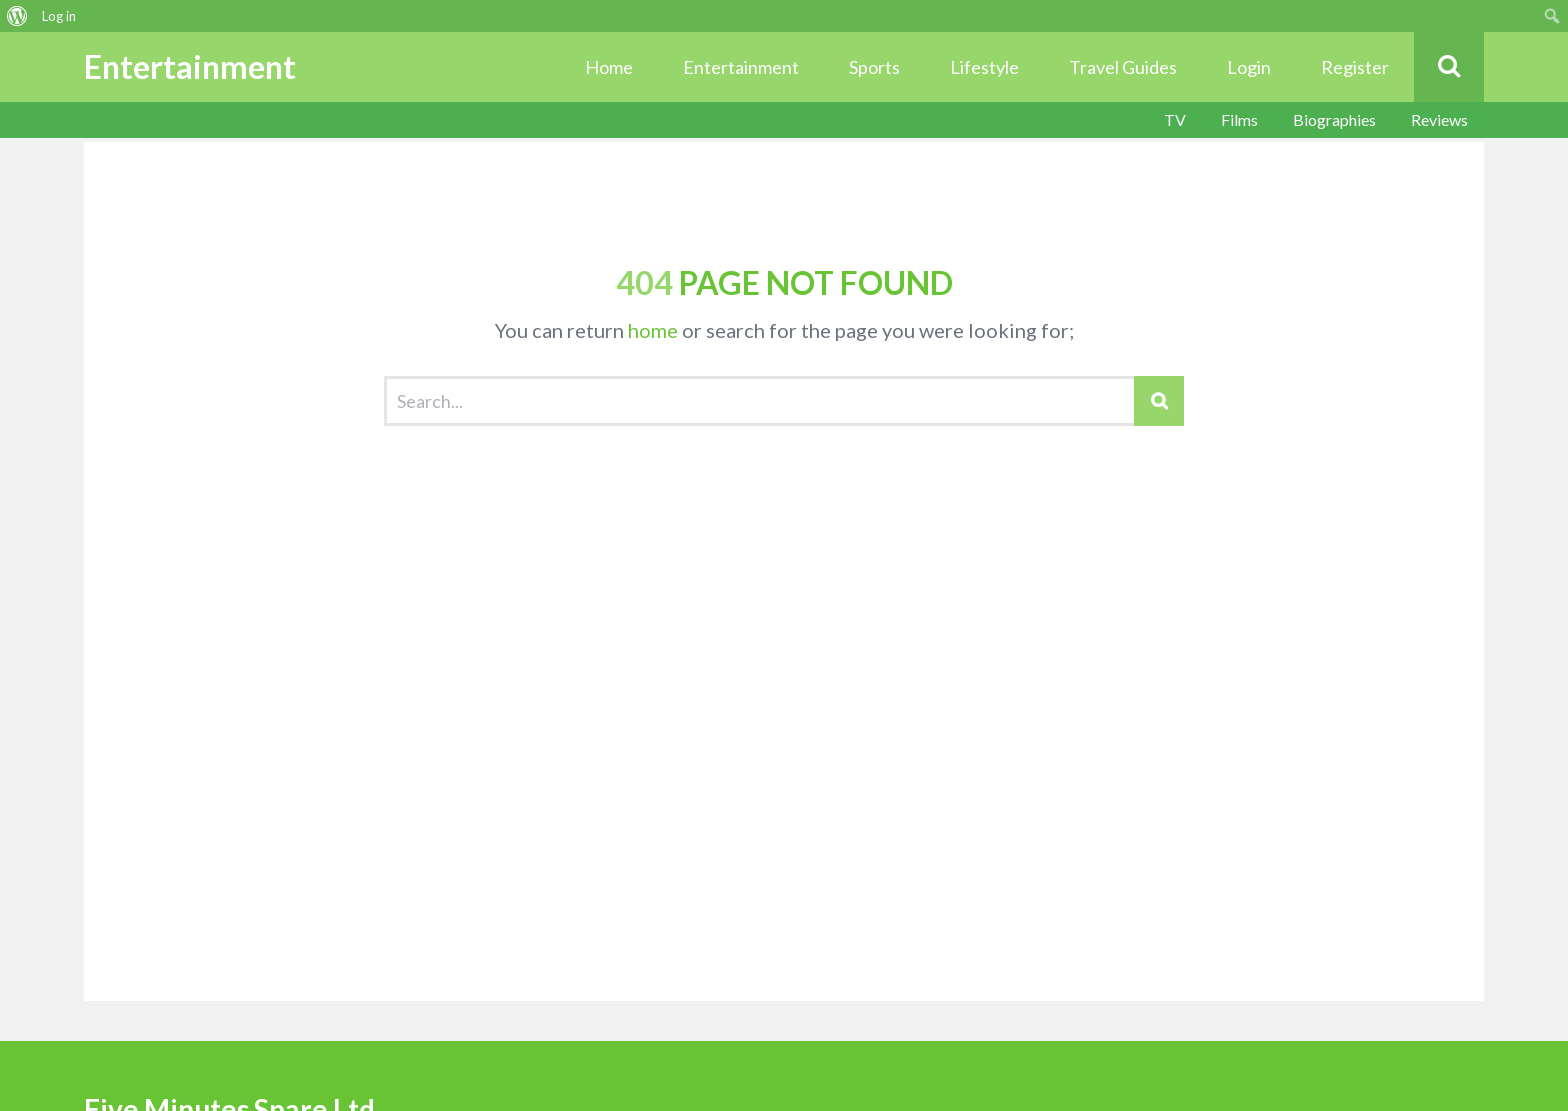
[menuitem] (17, 16)
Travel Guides (1123, 67)
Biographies (1334, 119)
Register (1355, 67)
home (653, 330)
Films (1239, 119)
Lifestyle (984, 67)
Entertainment (741, 67)
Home (609, 67)
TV (1175, 119)
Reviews (1439, 119)
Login (1249, 67)
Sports (874, 67)
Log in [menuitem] (59, 16)
